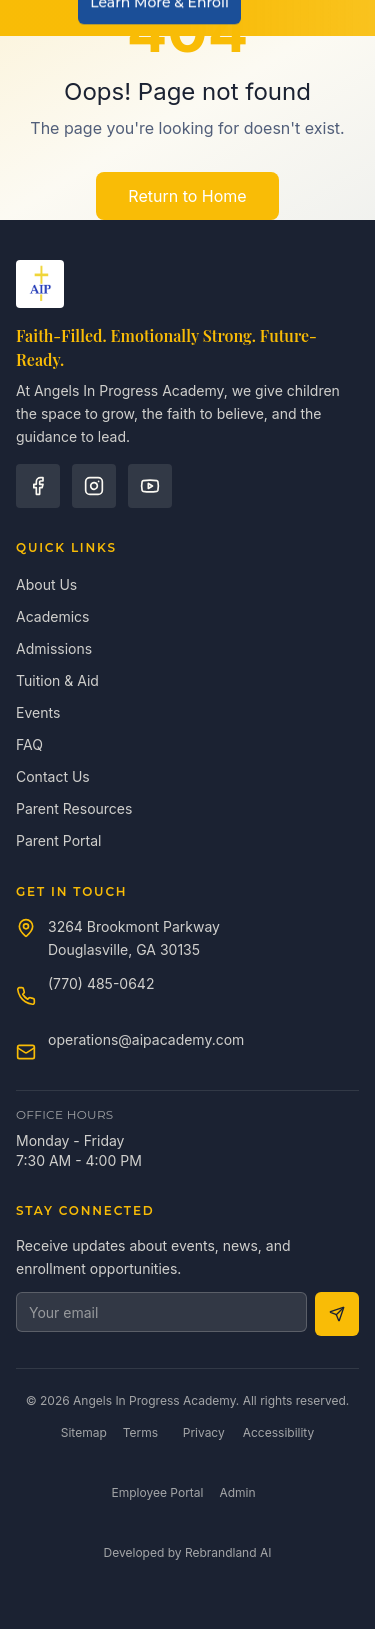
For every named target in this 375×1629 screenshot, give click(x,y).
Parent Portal (58, 840)
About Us (46, 584)
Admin (237, 1492)
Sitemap (84, 1432)
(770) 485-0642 (101, 983)
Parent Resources (74, 808)
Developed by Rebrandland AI (188, 1552)
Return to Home (187, 196)
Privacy (204, 1432)
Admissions (54, 648)
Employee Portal (158, 1492)
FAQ (29, 744)
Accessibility (279, 1432)
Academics (52, 616)
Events (38, 712)
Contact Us (53, 776)
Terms (140, 1432)
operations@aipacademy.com (146, 1039)
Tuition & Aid (57, 680)
